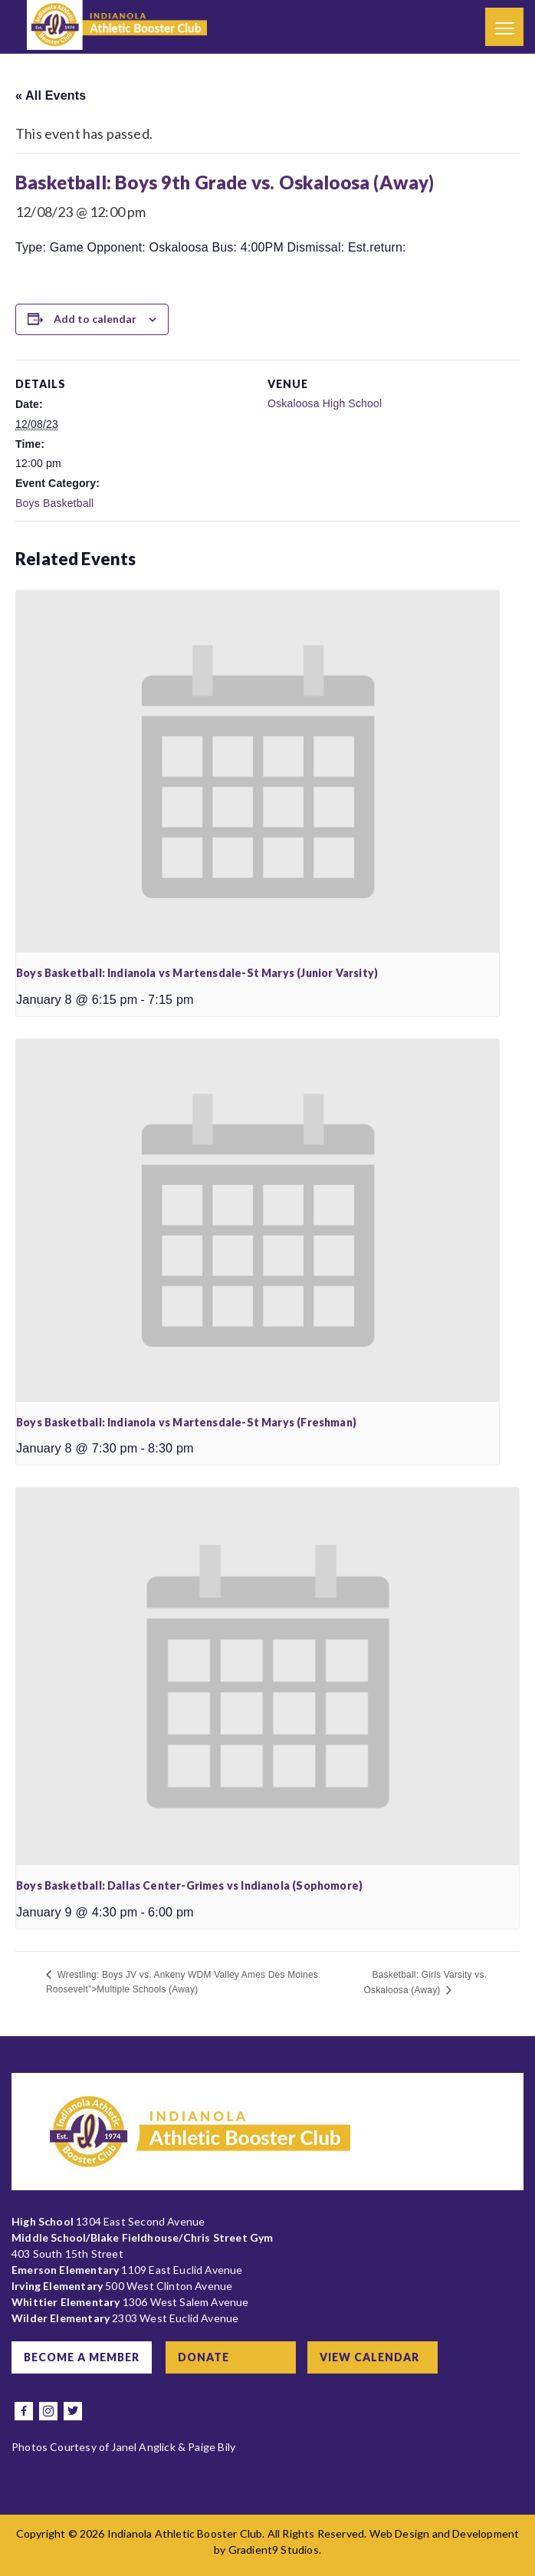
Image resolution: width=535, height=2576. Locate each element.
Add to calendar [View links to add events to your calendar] (95, 318)
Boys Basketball (54, 503)
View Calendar (369, 2357)
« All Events (50, 95)
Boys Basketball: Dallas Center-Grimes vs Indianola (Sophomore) (189, 1885)
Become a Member (81, 2357)
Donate (203, 2357)
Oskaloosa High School (325, 403)
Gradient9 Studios (273, 2549)
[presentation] (257, 771)
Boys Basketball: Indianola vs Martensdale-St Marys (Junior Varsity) (197, 972)
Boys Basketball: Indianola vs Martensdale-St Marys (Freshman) (186, 1422)
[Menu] (504, 27)
